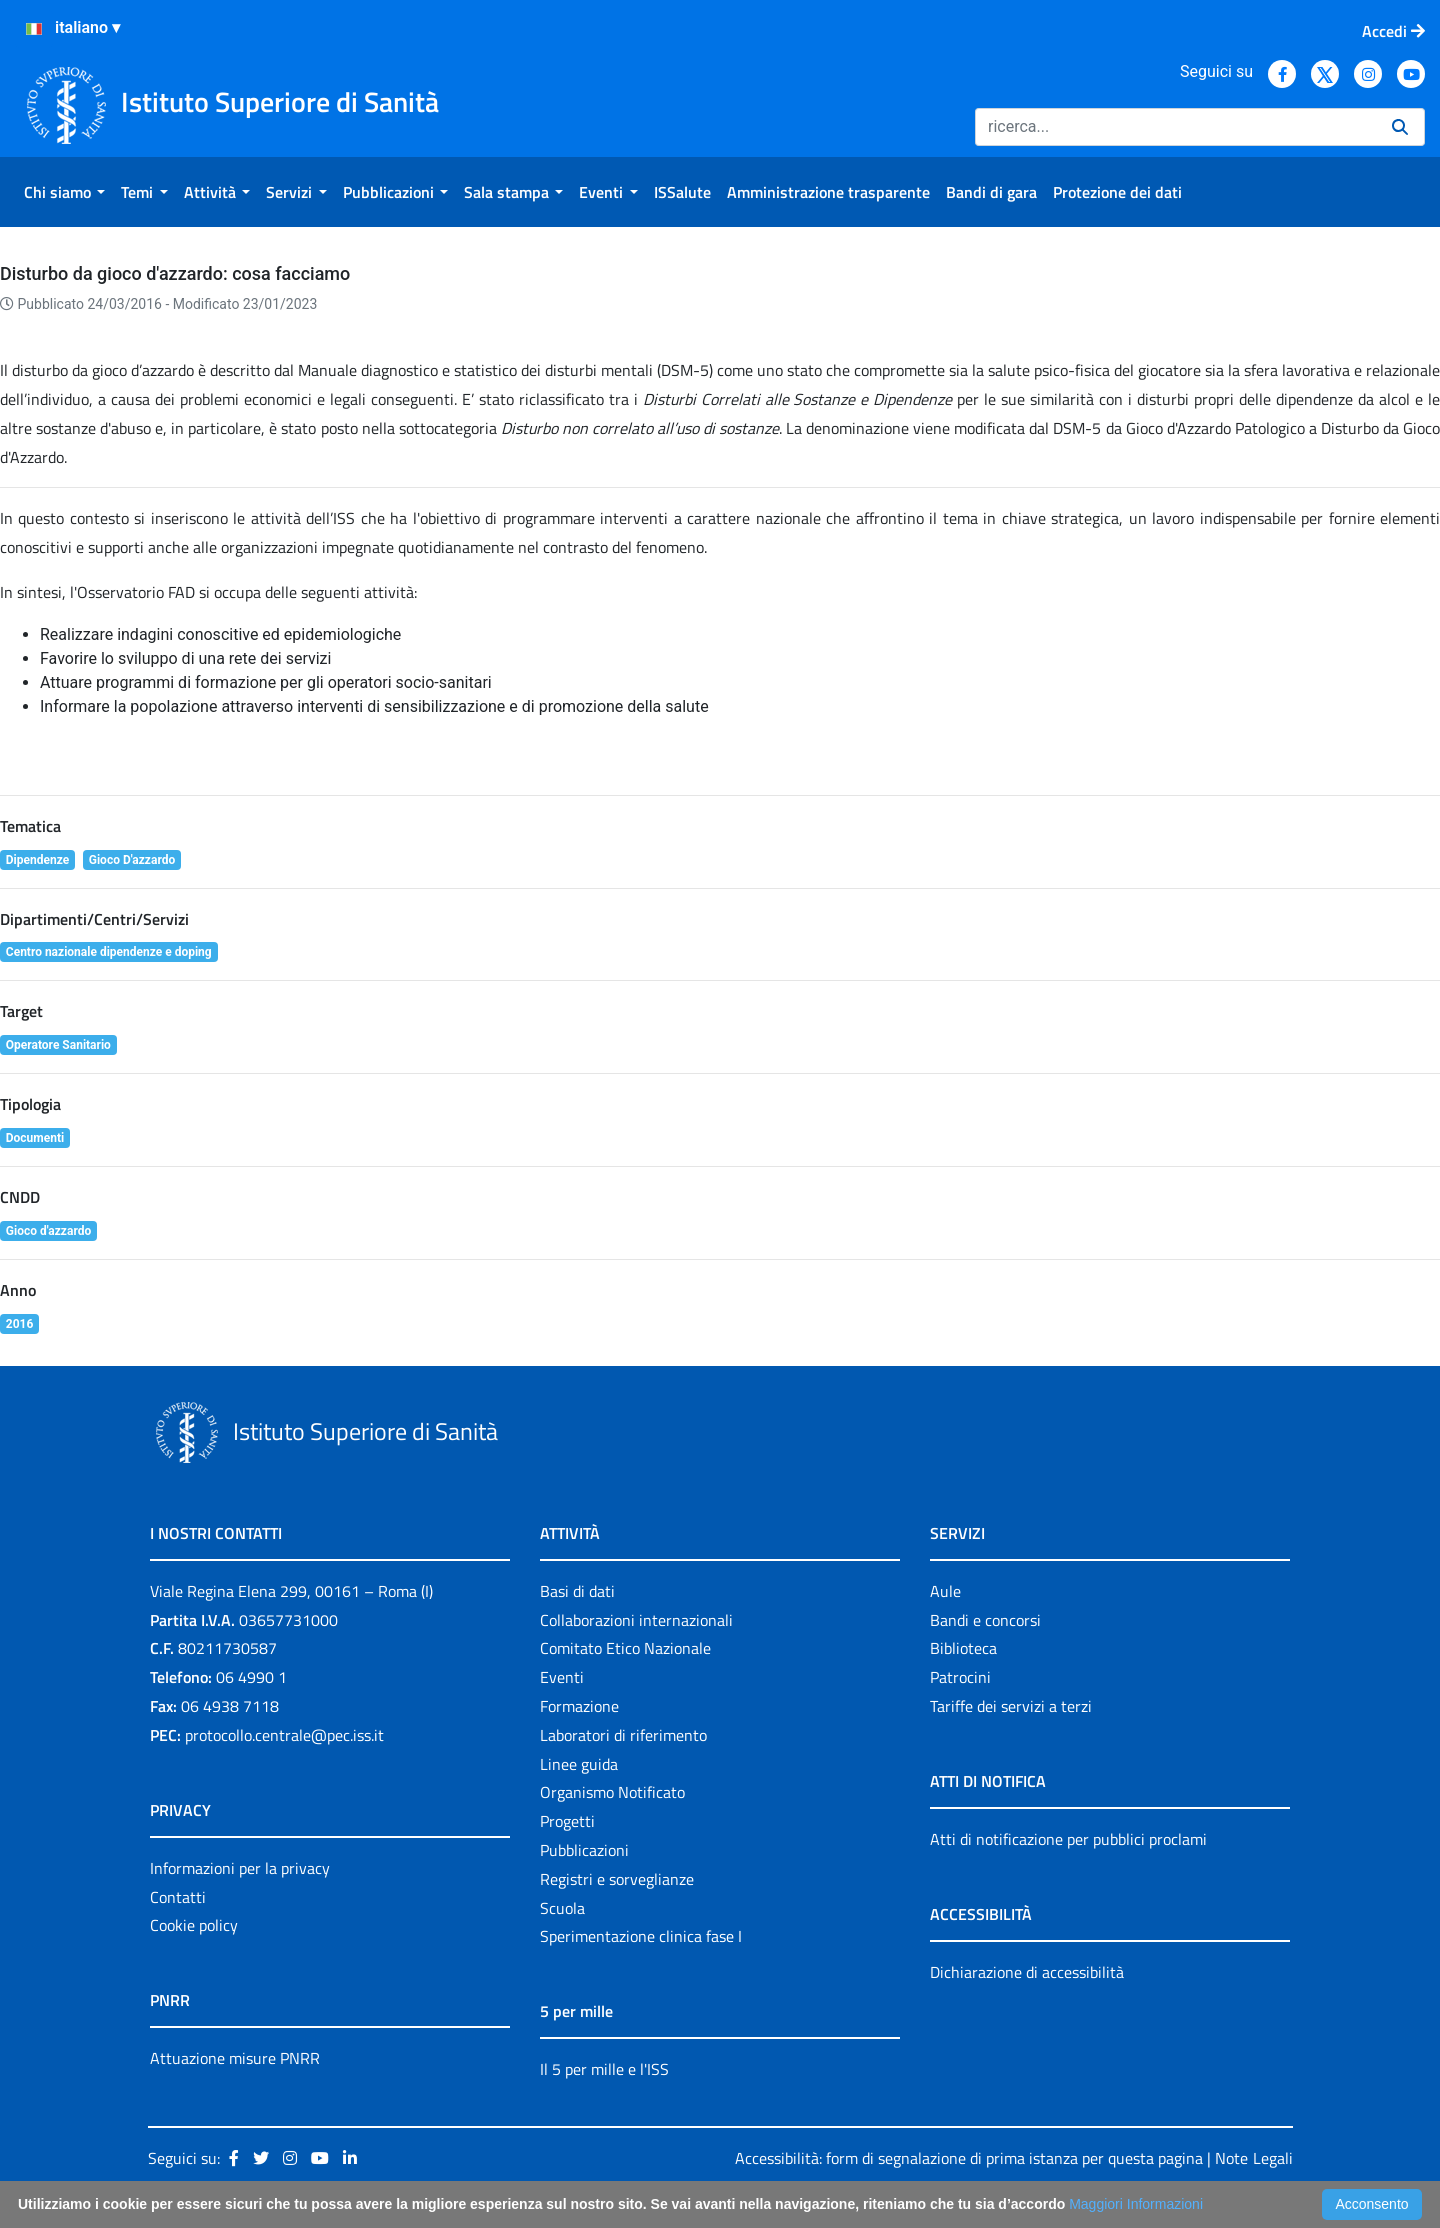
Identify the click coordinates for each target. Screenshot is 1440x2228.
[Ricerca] (1175, 127)
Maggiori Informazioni (1136, 2204)
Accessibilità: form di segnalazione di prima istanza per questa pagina (969, 2158)
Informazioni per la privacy (240, 1868)
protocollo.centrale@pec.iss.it (284, 1735)
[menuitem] (64, 192)
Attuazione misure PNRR (235, 2058)
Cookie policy (194, 1925)
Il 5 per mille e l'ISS (604, 2069)
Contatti (178, 1897)
